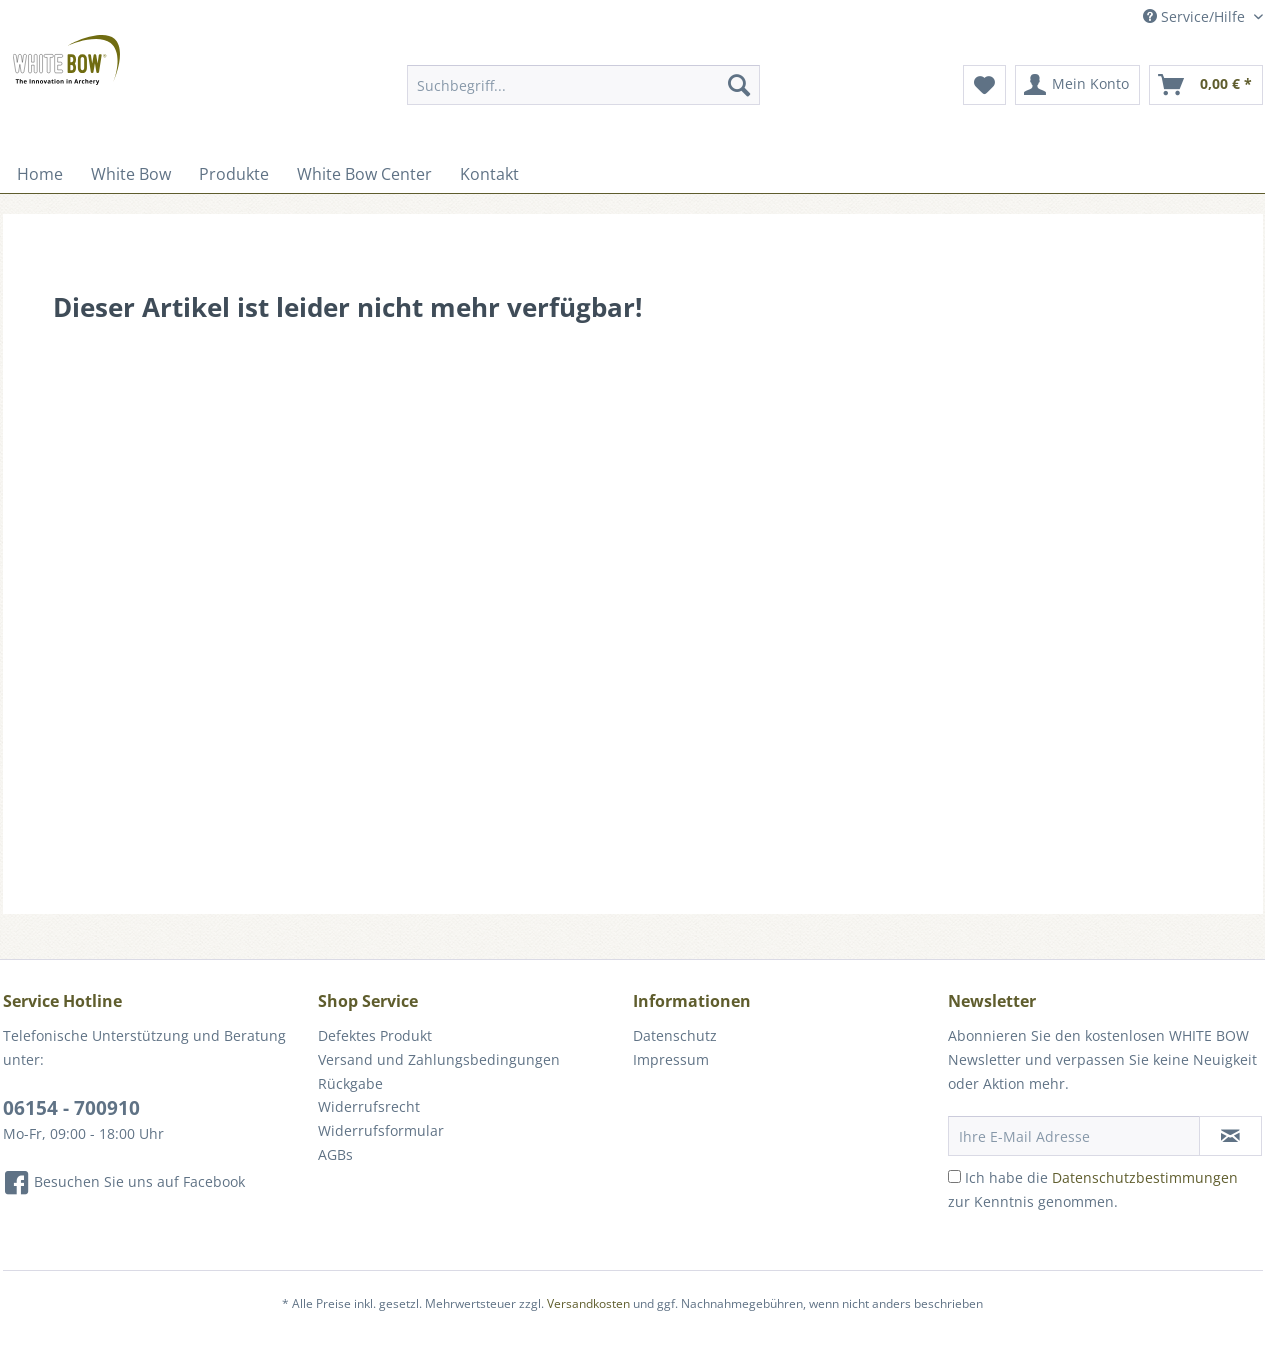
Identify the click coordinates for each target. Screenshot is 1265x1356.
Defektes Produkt (375, 1035)
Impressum (671, 1059)
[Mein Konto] (1077, 85)
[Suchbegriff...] (583, 85)
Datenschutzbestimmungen (1145, 1177)
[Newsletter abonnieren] (1230, 1136)
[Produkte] (234, 174)
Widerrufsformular (381, 1130)
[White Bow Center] (364, 174)
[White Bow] (131, 174)
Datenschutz (675, 1035)
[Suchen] (739, 85)
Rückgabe (350, 1083)
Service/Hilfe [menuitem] (1196, 16)
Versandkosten (588, 1303)
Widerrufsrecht (369, 1106)
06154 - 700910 (71, 1108)
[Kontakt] (489, 174)
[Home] (40, 174)
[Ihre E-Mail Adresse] (1074, 1136)
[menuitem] (583, 94)
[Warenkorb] (1206, 85)
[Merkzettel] (984, 85)
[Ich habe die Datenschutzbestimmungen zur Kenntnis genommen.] (954, 1176)
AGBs (335, 1154)
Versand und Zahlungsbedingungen (439, 1059)
